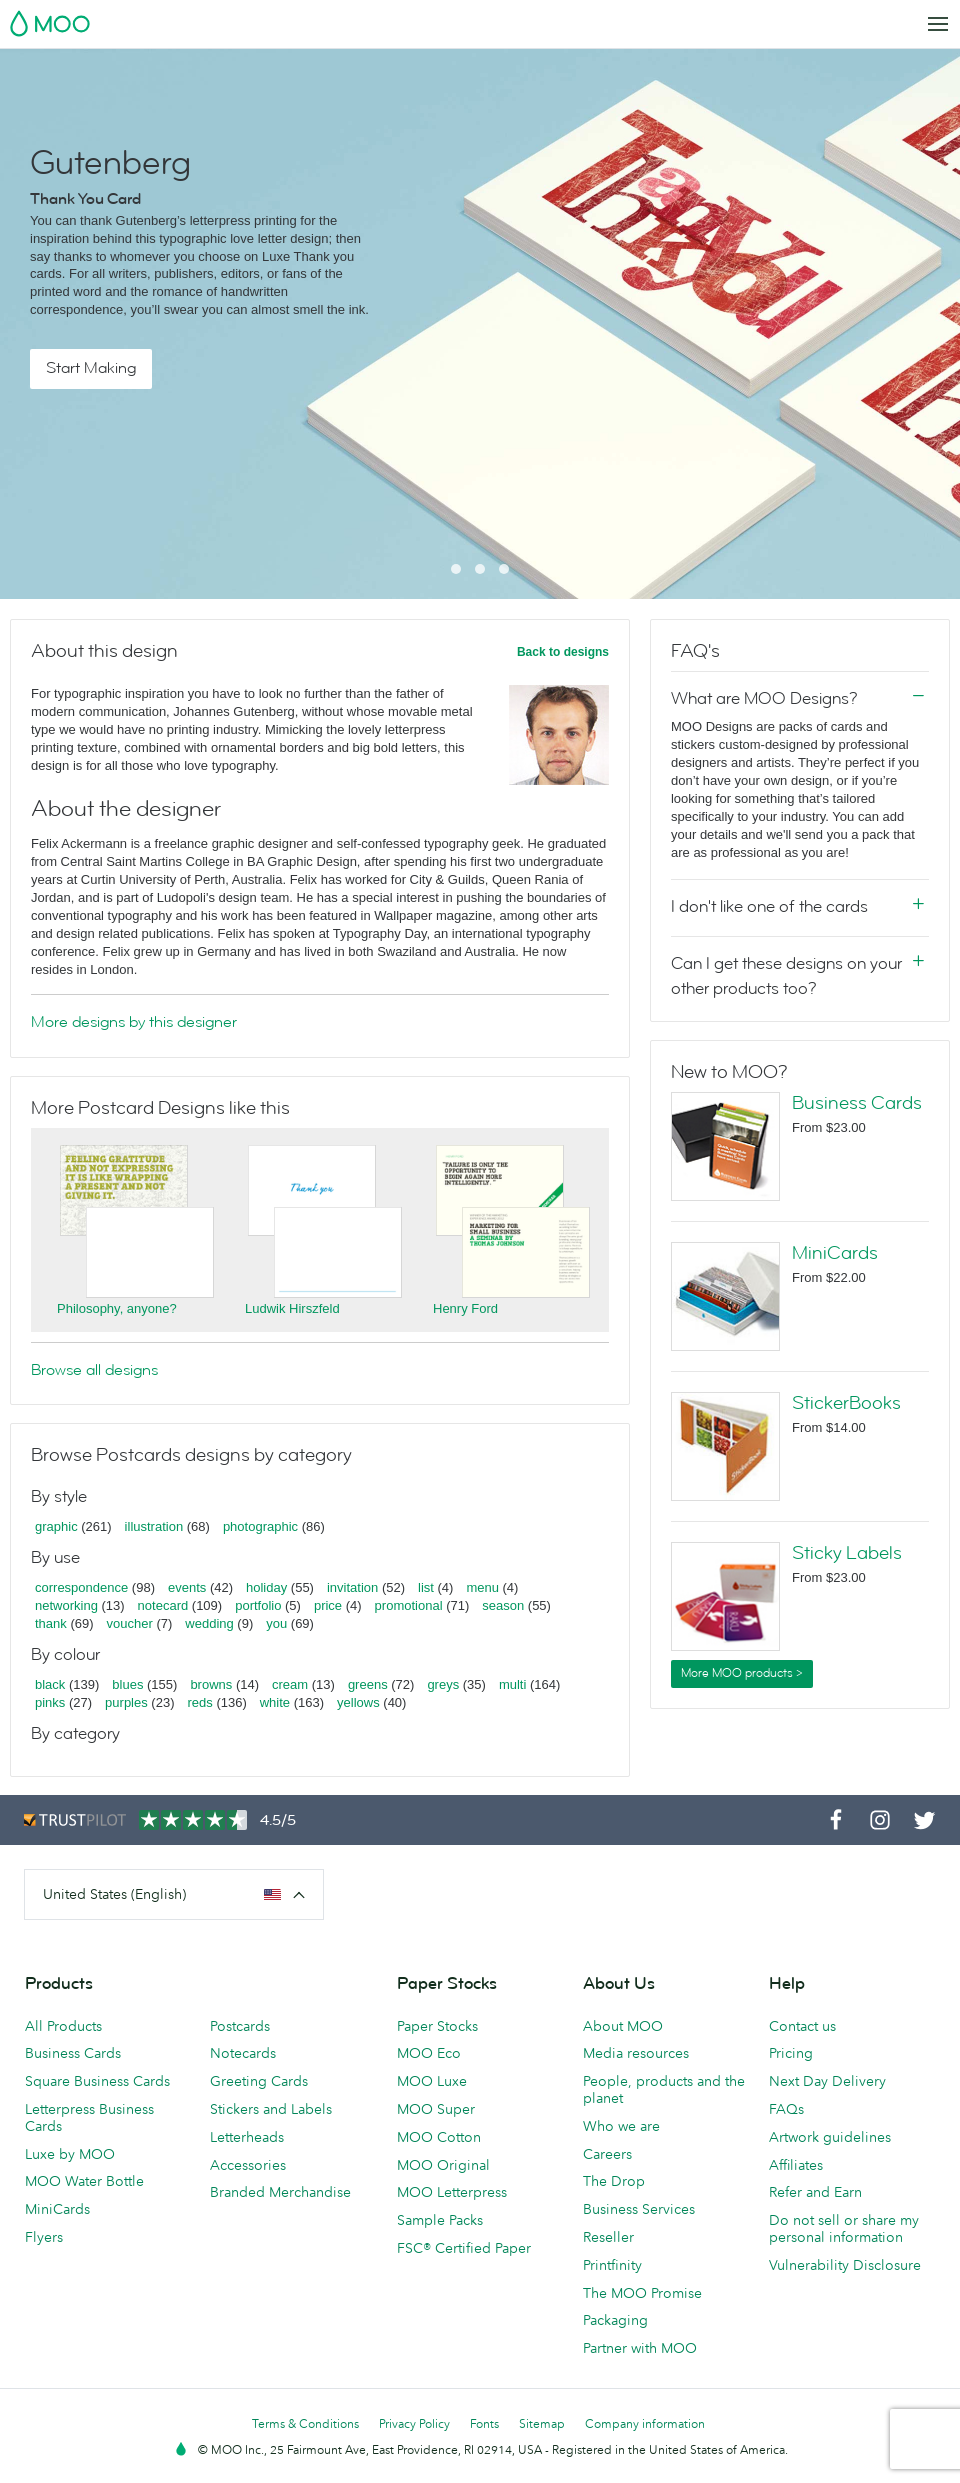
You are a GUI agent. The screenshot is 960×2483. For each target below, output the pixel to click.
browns (211, 1684)
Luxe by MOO (70, 2154)
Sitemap (542, 2423)
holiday (266, 1587)
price (328, 1605)
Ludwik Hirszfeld (292, 1308)
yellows (358, 1702)
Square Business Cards (97, 2081)
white (275, 1702)
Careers (607, 2154)
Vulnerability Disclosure (845, 2265)
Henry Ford (465, 1308)
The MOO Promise (642, 2293)
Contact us (802, 2026)
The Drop (614, 2181)
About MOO (623, 2026)
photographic (260, 1526)
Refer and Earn (815, 2192)
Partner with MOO (640, 2348)
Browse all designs (94, 1370)
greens (368, 1684)
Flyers (44, 2237)
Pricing (791, 2053)
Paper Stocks (437, 2026)
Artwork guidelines (830, 2137)
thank (51, 1623)
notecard (163, 1605)
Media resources (636, 2053)
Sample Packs (440, 2220)
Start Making (91, 368)
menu (482, 1587)
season (503, 1605)
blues (127, 1684)
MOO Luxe (432, 2081)
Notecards (243, 2053)
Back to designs (563, 652)
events (187, 1587)
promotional (409, 1605)
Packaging (615, 2320)
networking (66, 1605)
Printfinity (612, 2265)
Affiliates (796, 2165)
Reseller (608, 2237)
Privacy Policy (414, 2423)
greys (443, 1684)
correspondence (81, 1587)
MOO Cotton (439, 2137)
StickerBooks (846, 1403)
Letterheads (247, 2137)
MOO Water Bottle (84, 2181)
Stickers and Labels (271, 2109)
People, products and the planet (664, 2089)
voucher (130, 1623)
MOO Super (436, 2109)
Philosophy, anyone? (117, 1308)
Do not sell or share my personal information (844, 2228)
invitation (352, 1587)
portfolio (258, 1605)
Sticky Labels (847, 1553)
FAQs (786, 2109)
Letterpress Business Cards (89, 2117)
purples (126, 1702)
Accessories (248, 2165)
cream (290, 1684)
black (50, 1684)
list (426, 1587)
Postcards (240, 2026)
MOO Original (443, 2165)
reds (199, 1702)
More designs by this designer (134, 1022)
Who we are (621, 2126)
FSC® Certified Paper (464, 2248)
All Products (63, 2026)
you (276, 1623)
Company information (645, 2423)
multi (512, 1684)
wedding (209, 1623)
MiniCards (835, 1253)
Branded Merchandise (280, 2192)
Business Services (639, 2209)
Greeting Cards (259, 2081)
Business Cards (857, 1103)
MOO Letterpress (452, 2192)
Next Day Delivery (827, 2081)
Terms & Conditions (305, 2423)
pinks (50, 1702)
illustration (154, 1526)
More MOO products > (742, 1673)
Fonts (484, 2423)
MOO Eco (429, 2053)
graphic (56, 1526)
